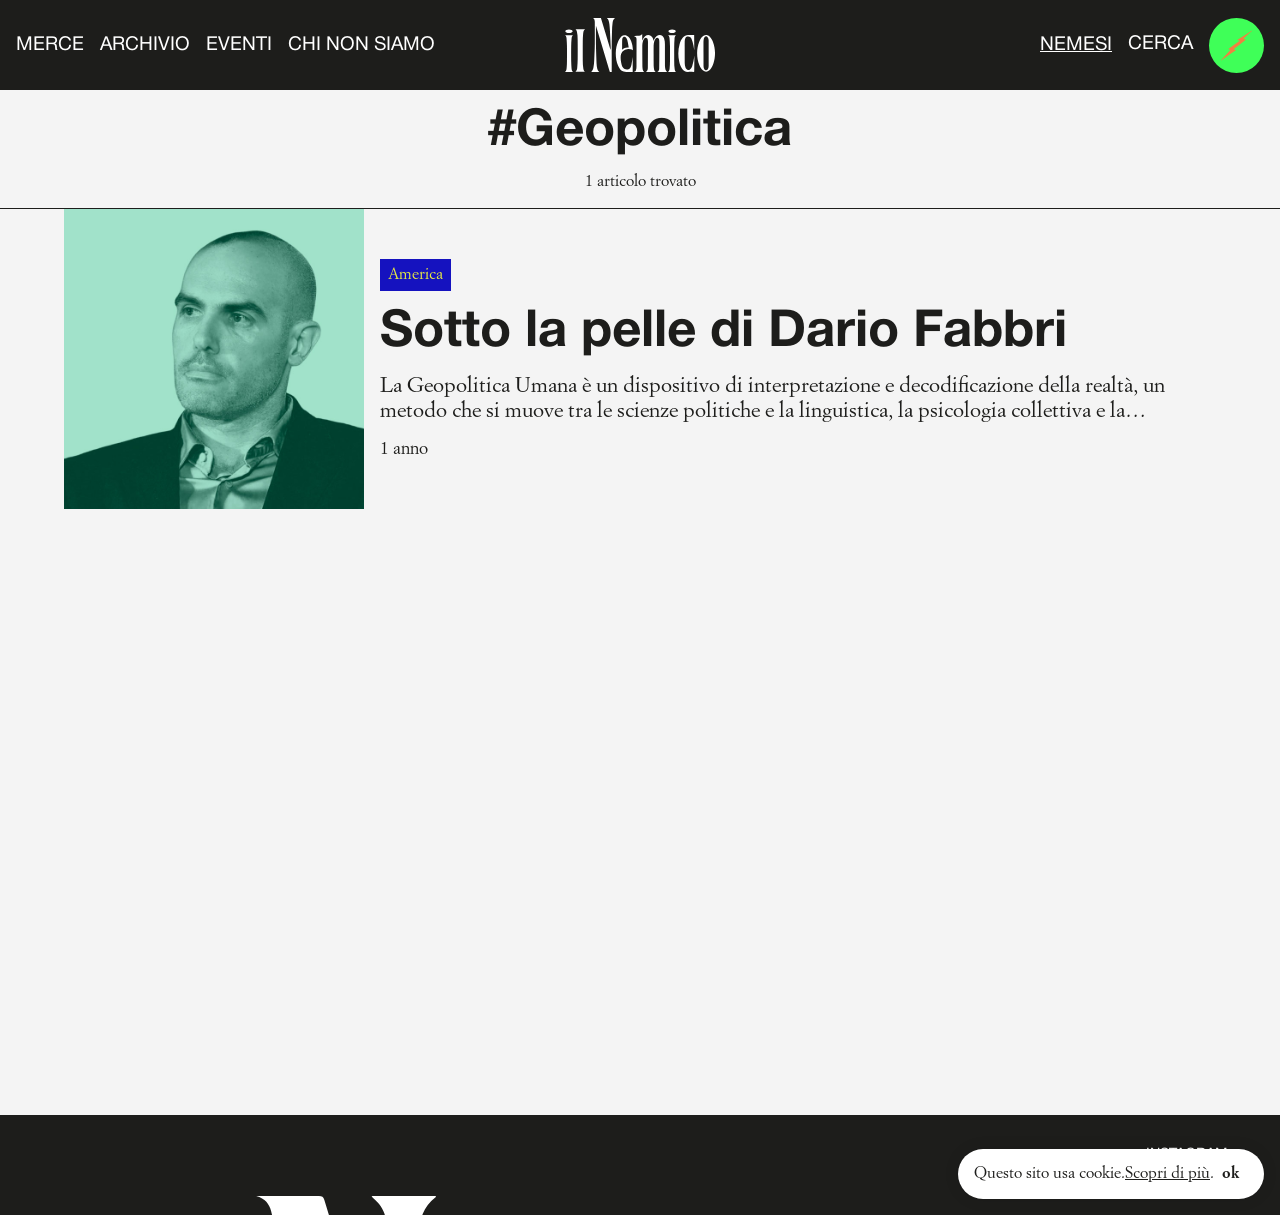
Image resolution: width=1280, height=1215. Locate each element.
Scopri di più (1167, 1174)
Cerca (1160, 44)
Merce (50, 45)
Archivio (145, 45)
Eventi (239, 45)
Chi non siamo (361, 45)
